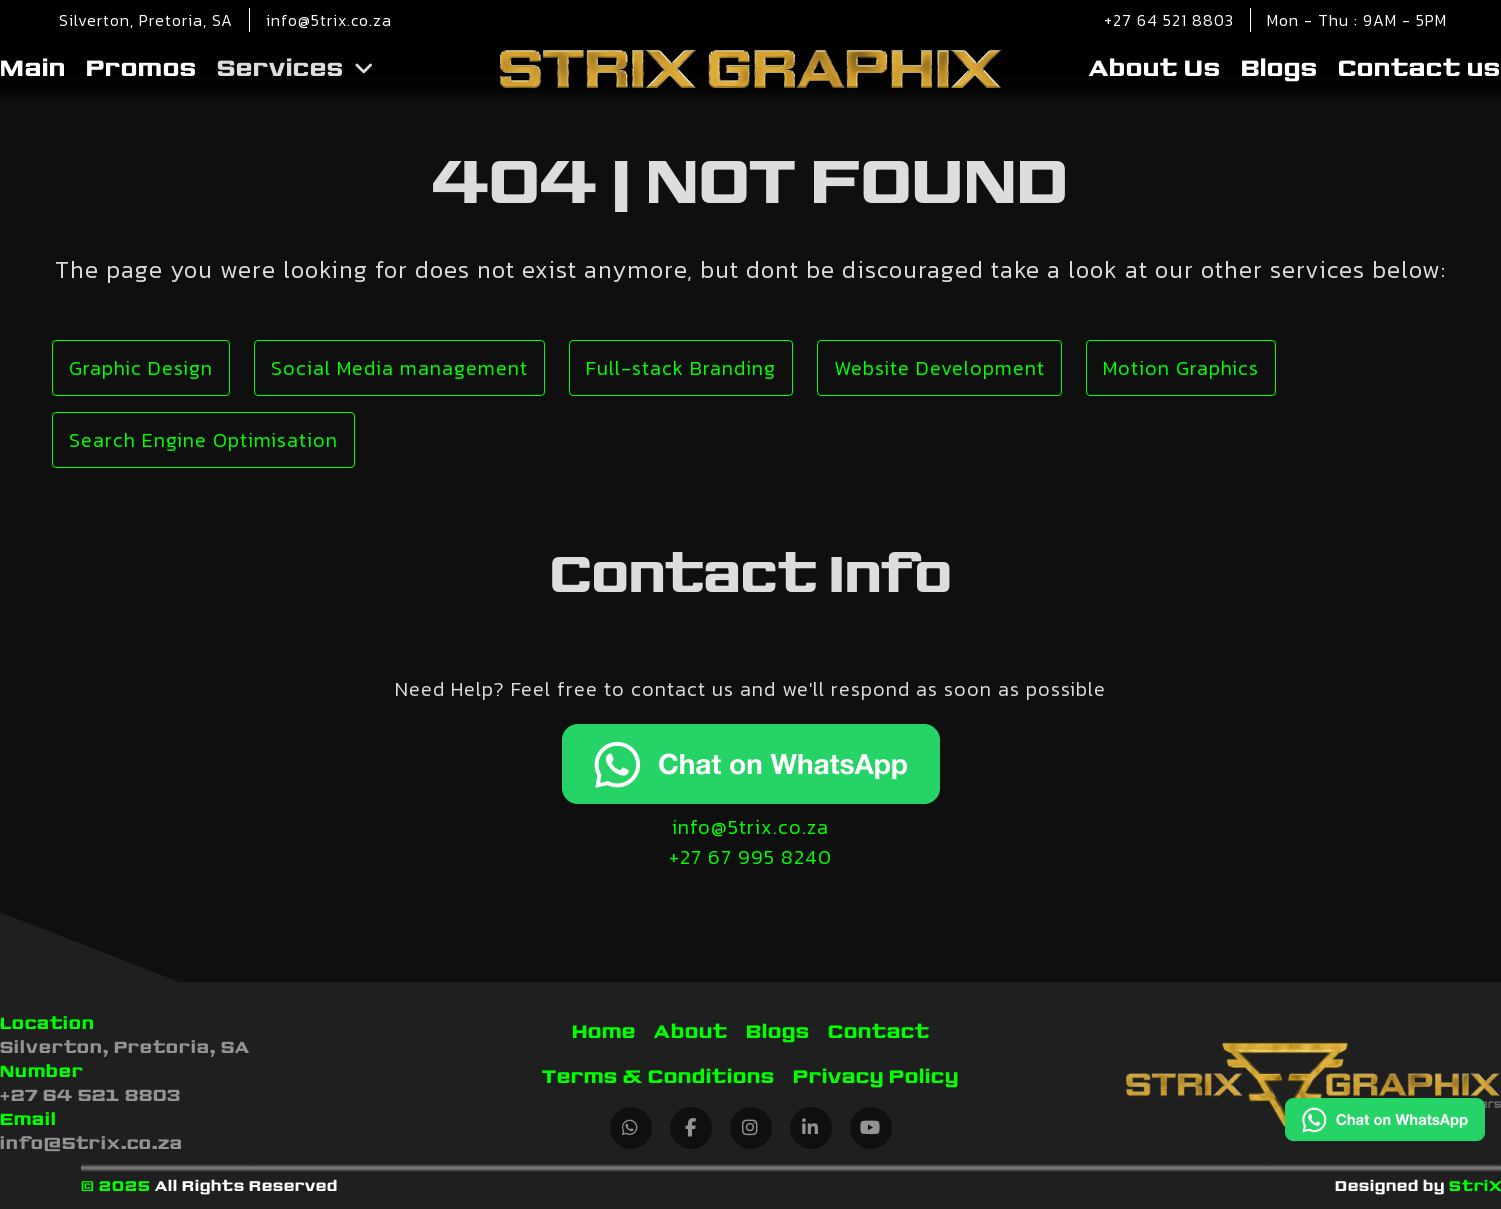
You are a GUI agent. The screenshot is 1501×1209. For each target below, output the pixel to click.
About (691, 1032)
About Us (1155, 69)
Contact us (1419, 69)
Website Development (939, 368)
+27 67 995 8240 (750, 857)
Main (33, 69)
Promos (141, 69)
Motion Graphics (1181, 368)
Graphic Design (141, 368)
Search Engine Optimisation (203, 440)
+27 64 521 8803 (1169, 20)
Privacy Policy (876, 1077)
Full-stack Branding (681, 368)
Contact (879, 1032)
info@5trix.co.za (329, 20)
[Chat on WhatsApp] (1385, 1123)
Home (604, 1032)
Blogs (1279, 69)
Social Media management (399, 368)
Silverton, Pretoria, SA (125, 1047)
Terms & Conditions (658, 1077)
